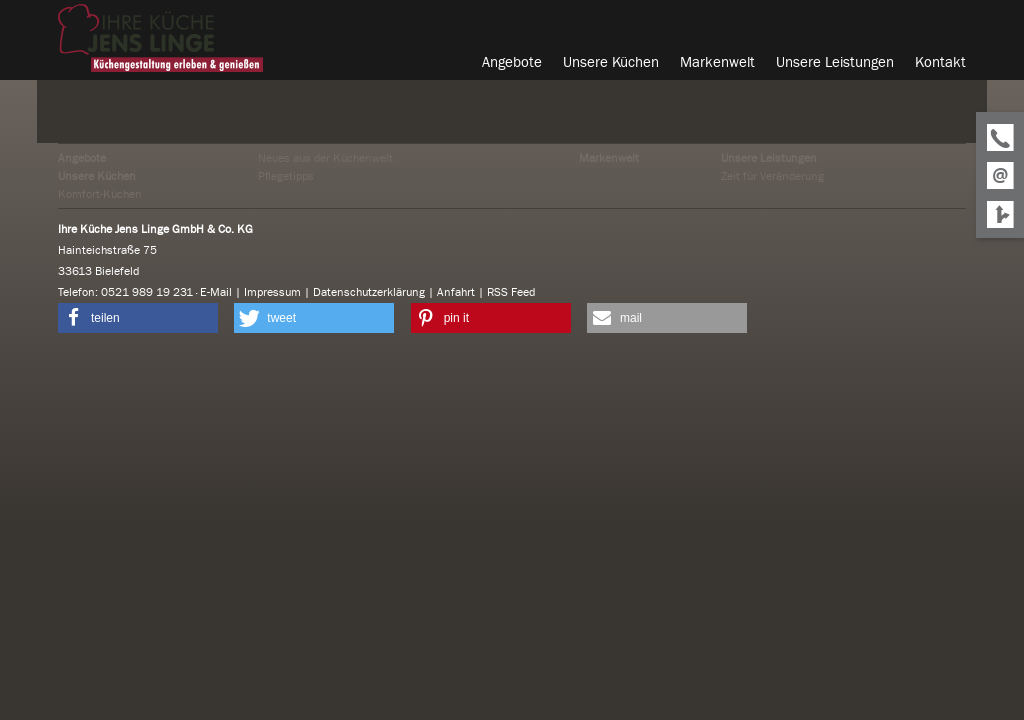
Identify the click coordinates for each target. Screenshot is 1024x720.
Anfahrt (456, 292)
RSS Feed (511, 292)
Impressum (272, 292)
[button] (138, 318)
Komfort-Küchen (100, 194)
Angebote (82, 158)
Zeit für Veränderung (772, 176)
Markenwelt (609, 158)
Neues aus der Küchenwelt (325, 158)
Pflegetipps (286, 176)
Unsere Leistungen (769, 158)
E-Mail (216, 292)
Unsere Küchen (97, 176)
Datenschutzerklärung (369, 292)
